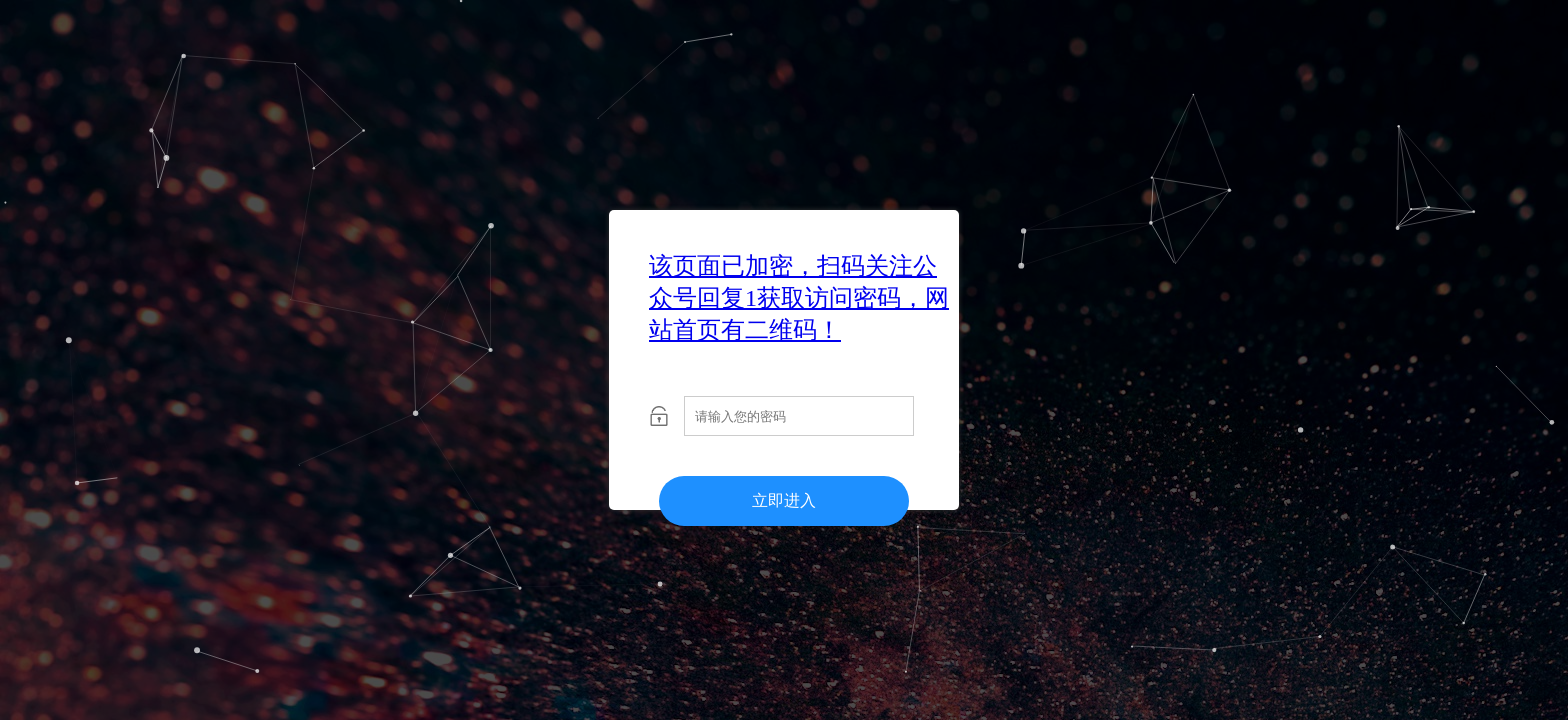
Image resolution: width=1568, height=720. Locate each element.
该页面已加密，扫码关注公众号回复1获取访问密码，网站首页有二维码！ (799, 298)
